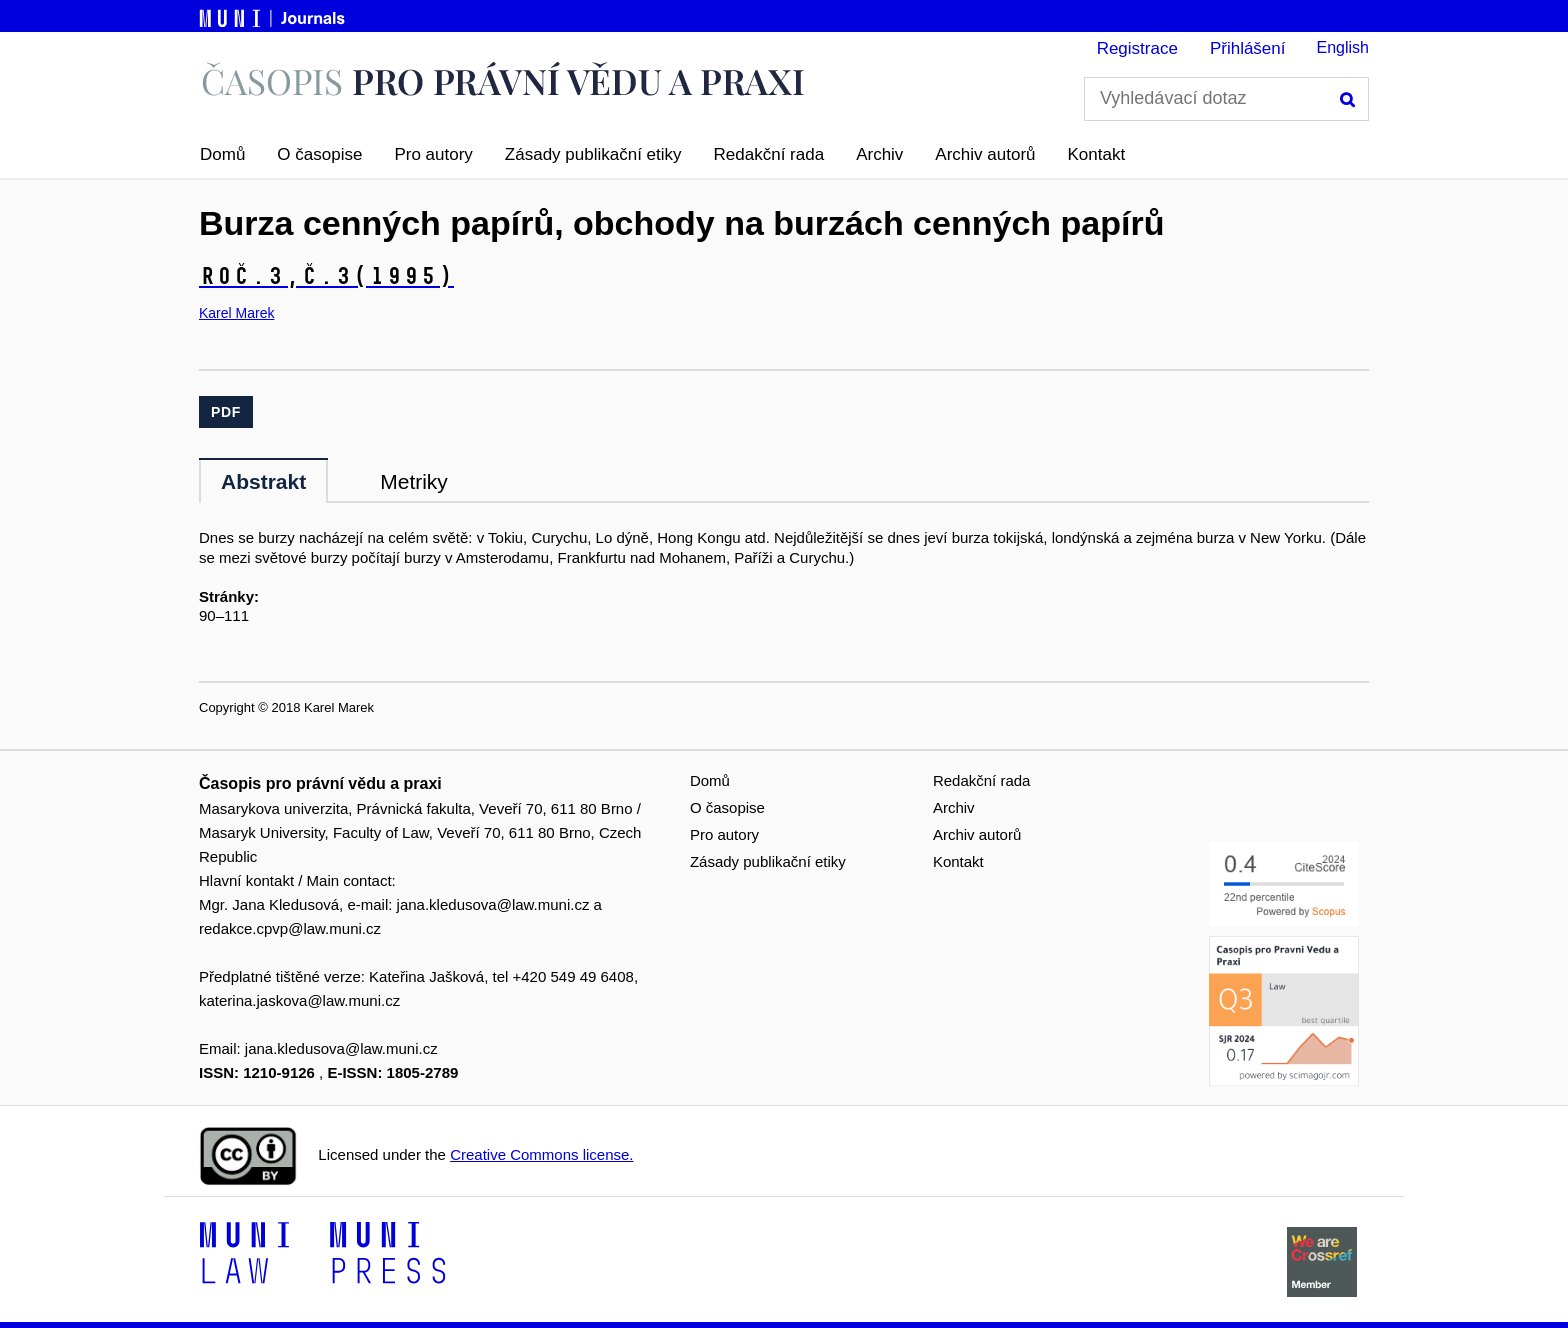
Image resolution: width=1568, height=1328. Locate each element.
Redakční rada (769, 154)
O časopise (319, 154)
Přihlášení (1248, 48)
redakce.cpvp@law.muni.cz (290, 928)
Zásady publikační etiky (593, 154)
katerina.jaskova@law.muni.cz (299, 1000)
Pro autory (433, 154)
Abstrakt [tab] (263, 481)
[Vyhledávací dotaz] (1226, 99)
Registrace (1137, 48)
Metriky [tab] (414, 481)
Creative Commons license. (541, 1154)
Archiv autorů (985, 154)
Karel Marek (236, 313)
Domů (222, 154)
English (1343, 47)
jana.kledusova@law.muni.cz (493, 904)
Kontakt (1097, 154)
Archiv (879, 154)
